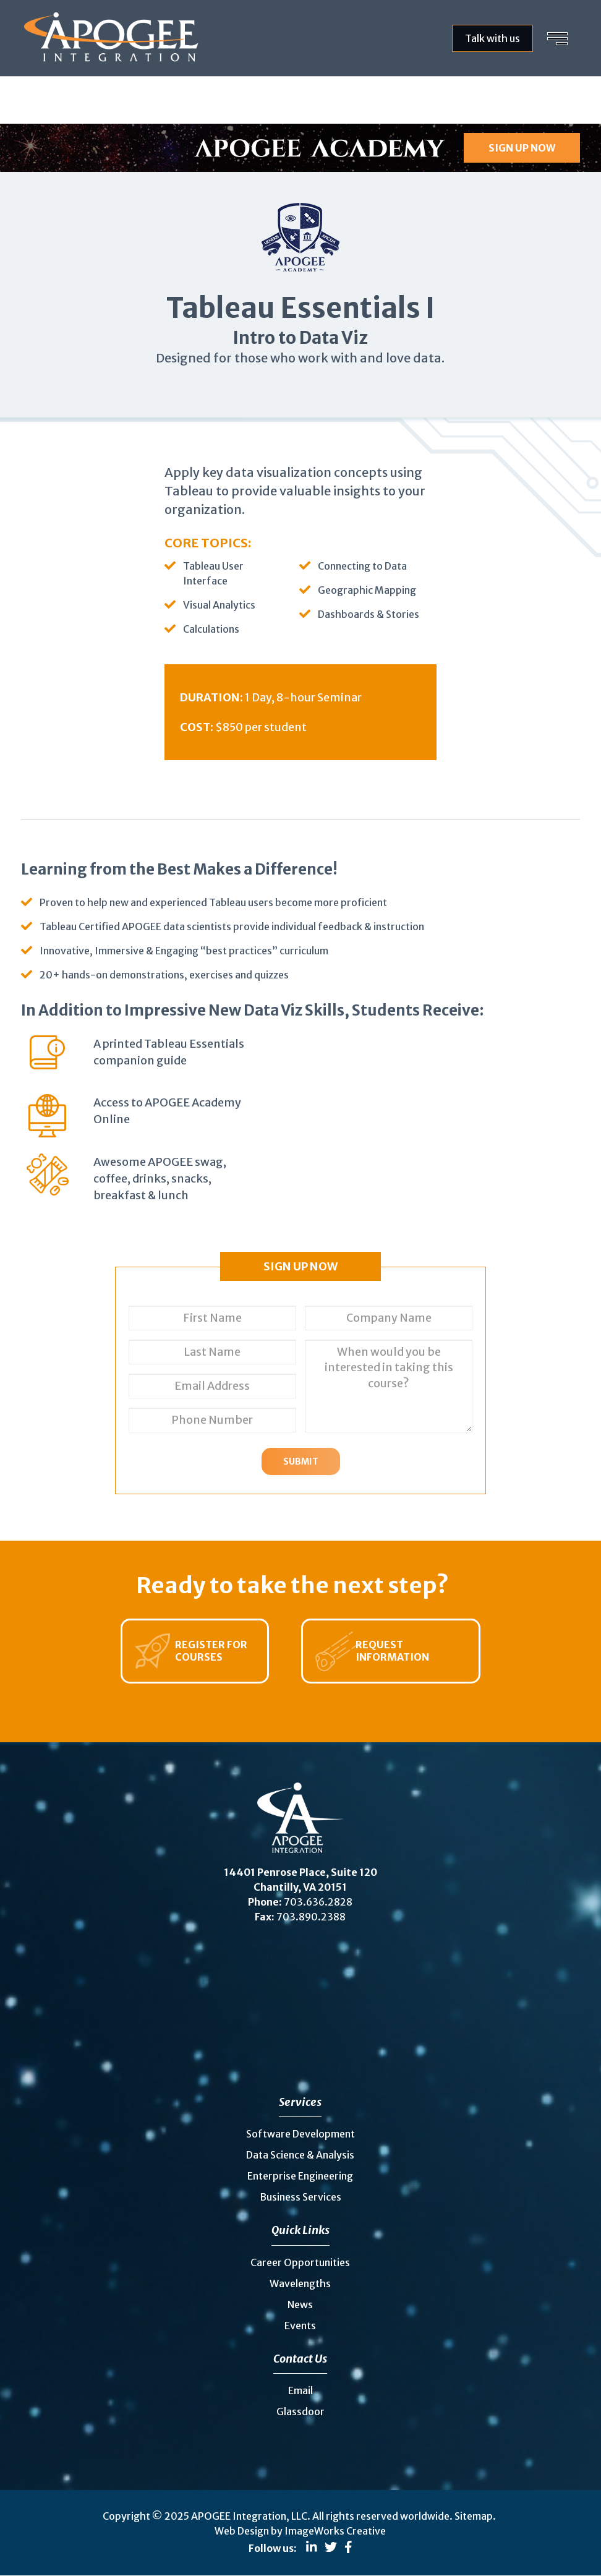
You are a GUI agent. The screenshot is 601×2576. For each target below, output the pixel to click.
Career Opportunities (300, 2262)
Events (300, 2325)
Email (300, 2390)
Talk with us (492, 38)
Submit (300, 1461)
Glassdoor (300, 2411)
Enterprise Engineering (300, 2176)
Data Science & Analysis (300, 2155)
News (300, 2304)
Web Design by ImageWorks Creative (300, 2531)
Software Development (300, 2134)
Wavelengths (300, 2283)
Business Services (300, 2197)
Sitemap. (475, 2516)
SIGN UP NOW (521, 148)
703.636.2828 (318, 1902)
